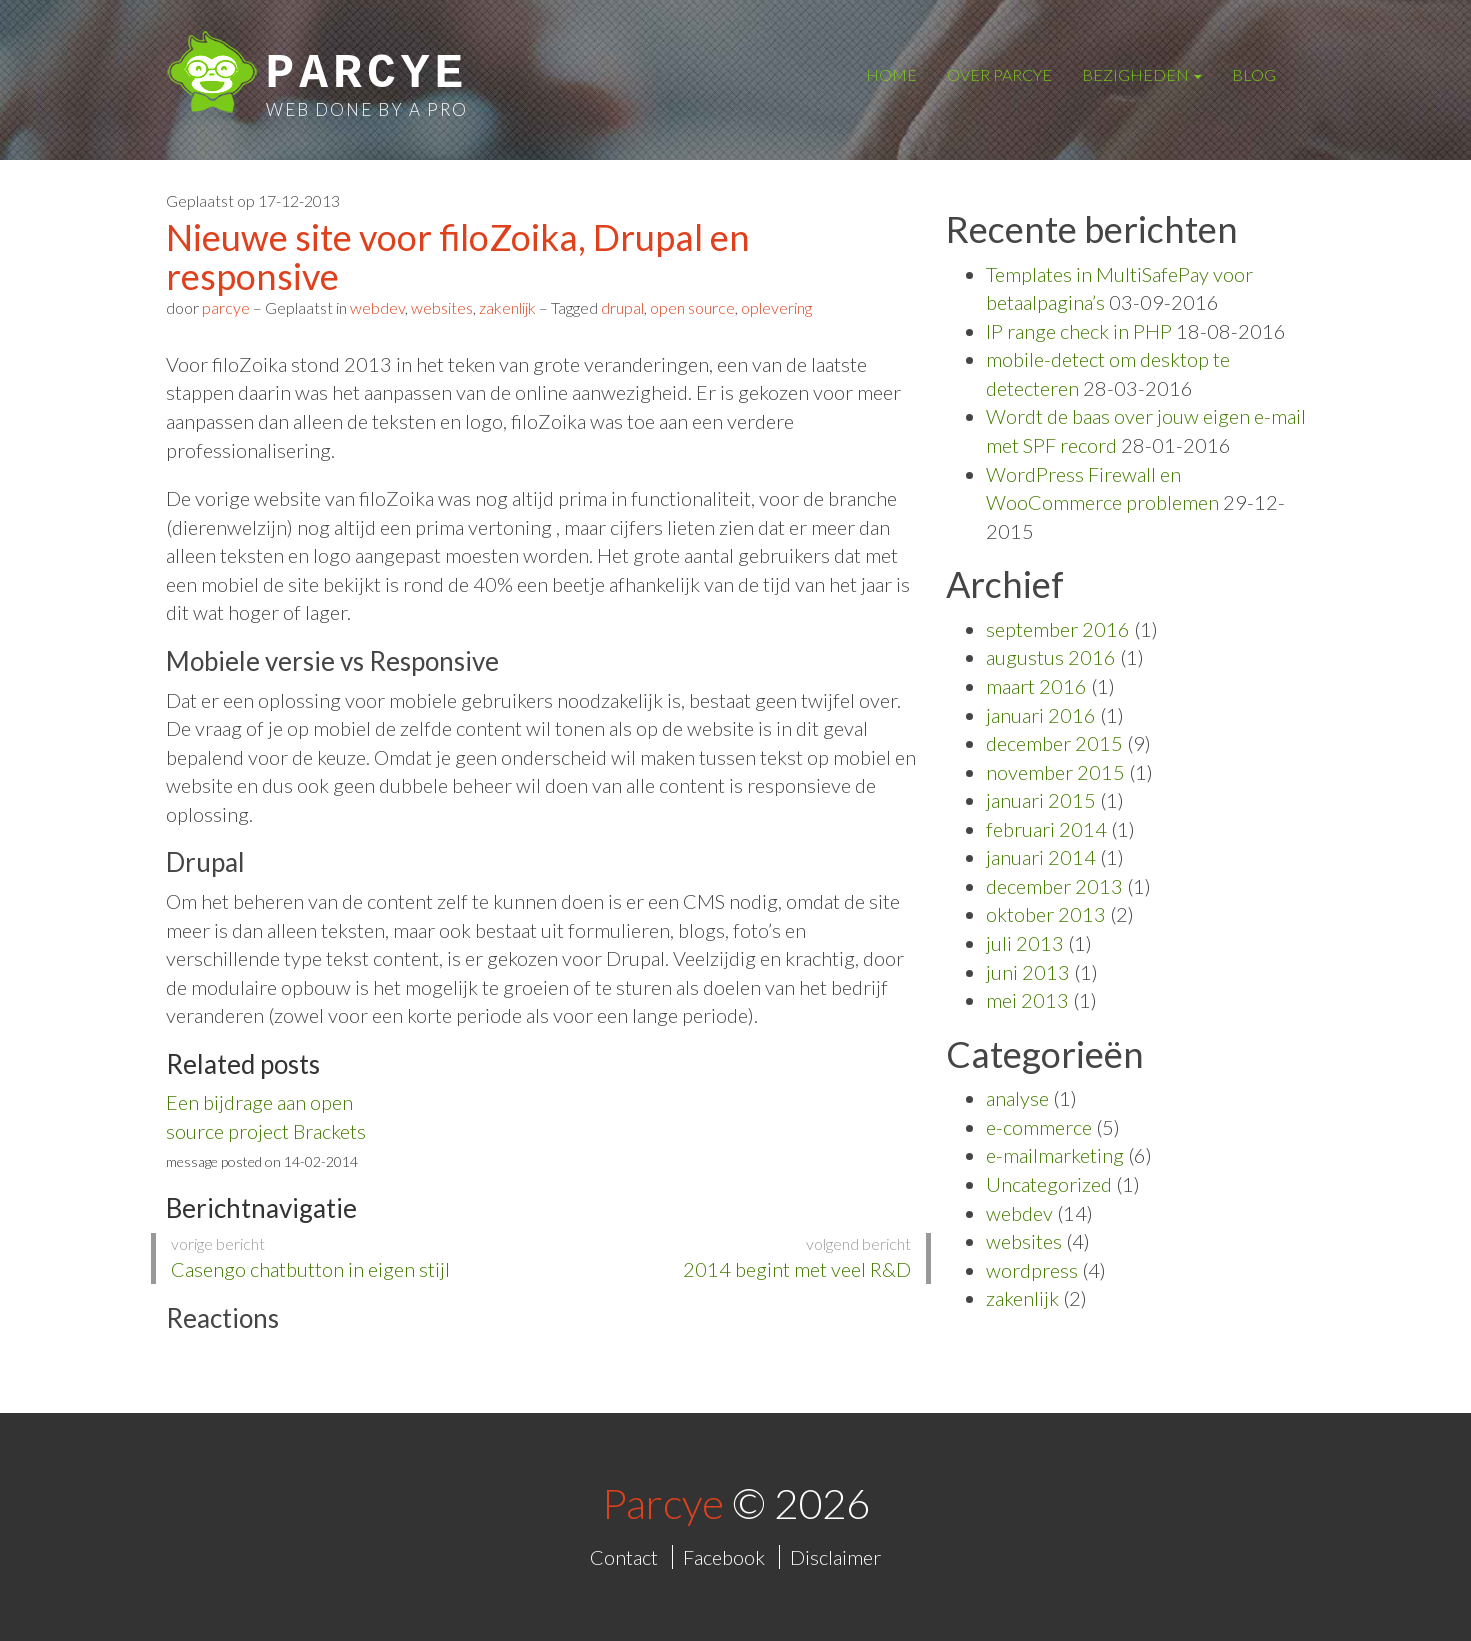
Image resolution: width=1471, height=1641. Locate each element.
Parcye (367, 74)
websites (442, 307)
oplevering (776, 307)
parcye (226, 307)
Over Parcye (999, 74)
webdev (377, 307)
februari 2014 (1046, 829)
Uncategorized (1049, 1184)
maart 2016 (1036, 686)
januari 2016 (1041, 715)
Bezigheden (1142, 74)
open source (692, 307)
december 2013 (1054, 886)
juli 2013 (1025, 943)
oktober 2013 (1046, 914)
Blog (1254, 74)
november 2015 (1055, 772)
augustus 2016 (1051, 657)
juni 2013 (1028, 972)
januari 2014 (1041, 857)
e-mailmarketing (1055, 1155)
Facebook (724, 1557)
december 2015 (1054, 743)
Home (891, 74)
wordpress (1032, 1270)
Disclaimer (835, 1557)
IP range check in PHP (1079, 331)
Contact (624, 1557)
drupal (622, 307)
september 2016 (1058, 629)
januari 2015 (1041, 800)
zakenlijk (507, 307)
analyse (1017, 1098)
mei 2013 (1027, 1000)
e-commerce (1039, 1127)
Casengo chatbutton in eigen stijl (348, 1257)
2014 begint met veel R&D (733, 1257)
